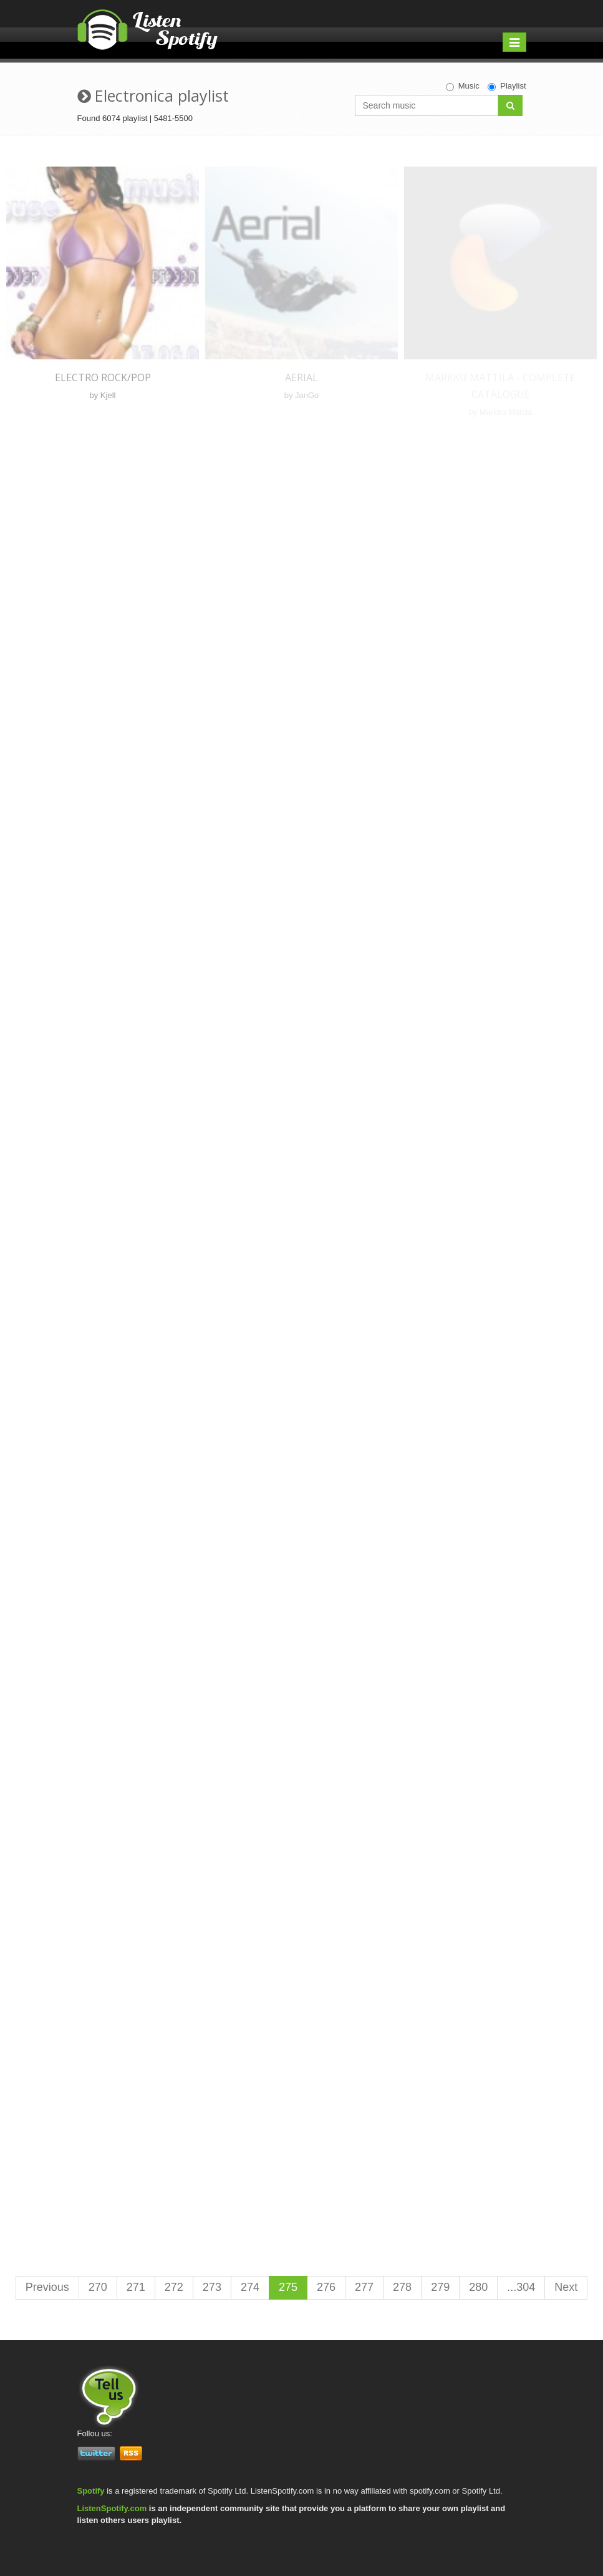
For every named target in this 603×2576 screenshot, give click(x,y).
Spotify (91, 2491)
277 (364, 2287)
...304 (521, 2287)
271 (136, 2287)
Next (565, 2287)
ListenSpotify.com (112, 2508)
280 (478, 2287)
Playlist (507, 86)
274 (250, 2287)
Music (463, 86)
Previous (47, 2287)
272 (174, 2287)
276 (326, 2287)
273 (212, 2287)
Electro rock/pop (103, 377)
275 (288, 2287)
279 (440, 2287)
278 (402, 2287)
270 (98, 2287)
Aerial (301, 377)
